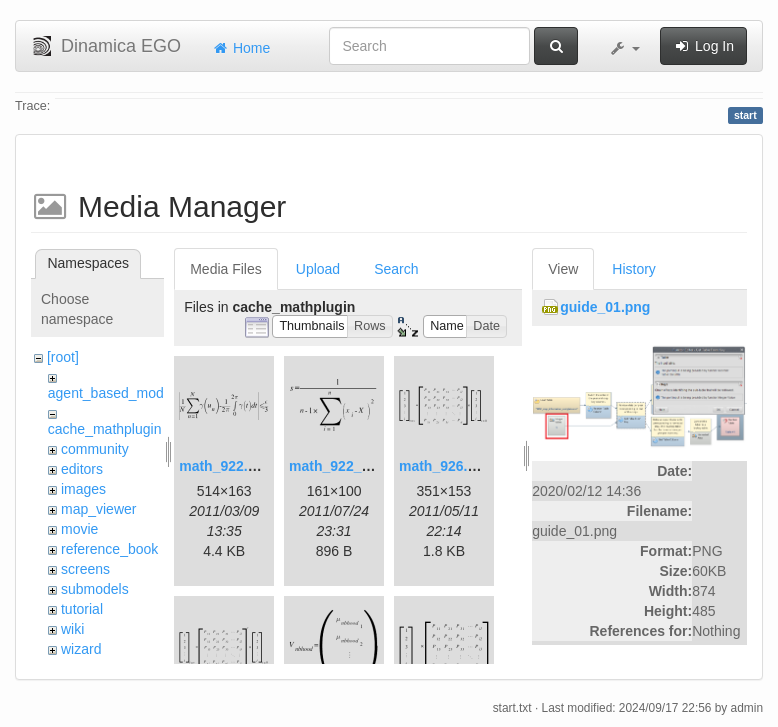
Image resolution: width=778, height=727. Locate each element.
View (563, 269)
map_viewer (98, 509)
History (634, 269)
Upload (318, 269)
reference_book (109, 549)
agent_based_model (111, 393)
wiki (72, 629)
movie (79, 529)
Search (396, 269)
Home (240, 48)
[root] (63, 357)
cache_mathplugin (105, 429)
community (95, 449)
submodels (95, 589)
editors (82, 469)
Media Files (226, 269)
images (83, 489)
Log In (703, 46)
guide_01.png (605, 307)
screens (85, 569)
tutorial (82, 609)
